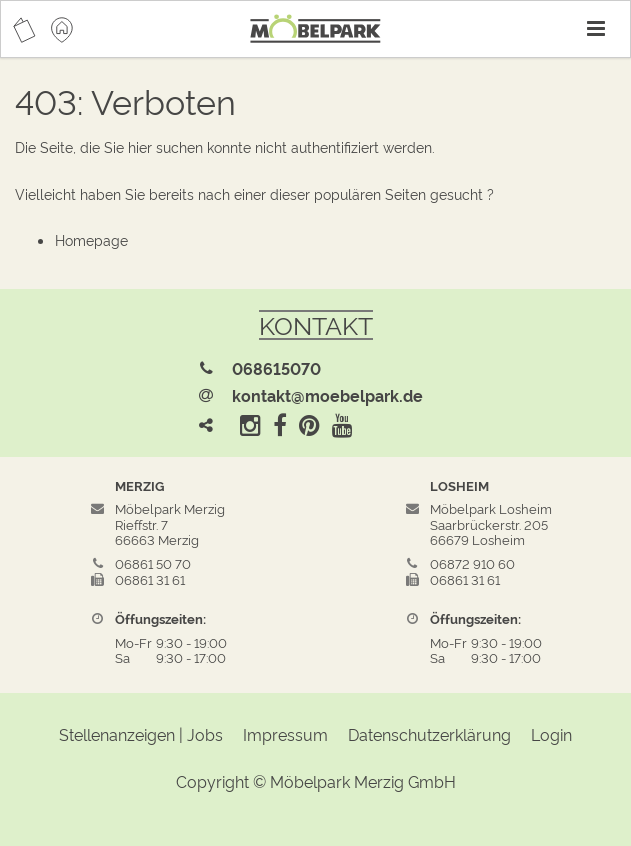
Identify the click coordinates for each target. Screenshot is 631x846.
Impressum (285, 734)
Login (551, 734)
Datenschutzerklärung (429, 734)
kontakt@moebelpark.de (327, 395)
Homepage (91, 239)
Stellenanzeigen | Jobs (141, 734)
